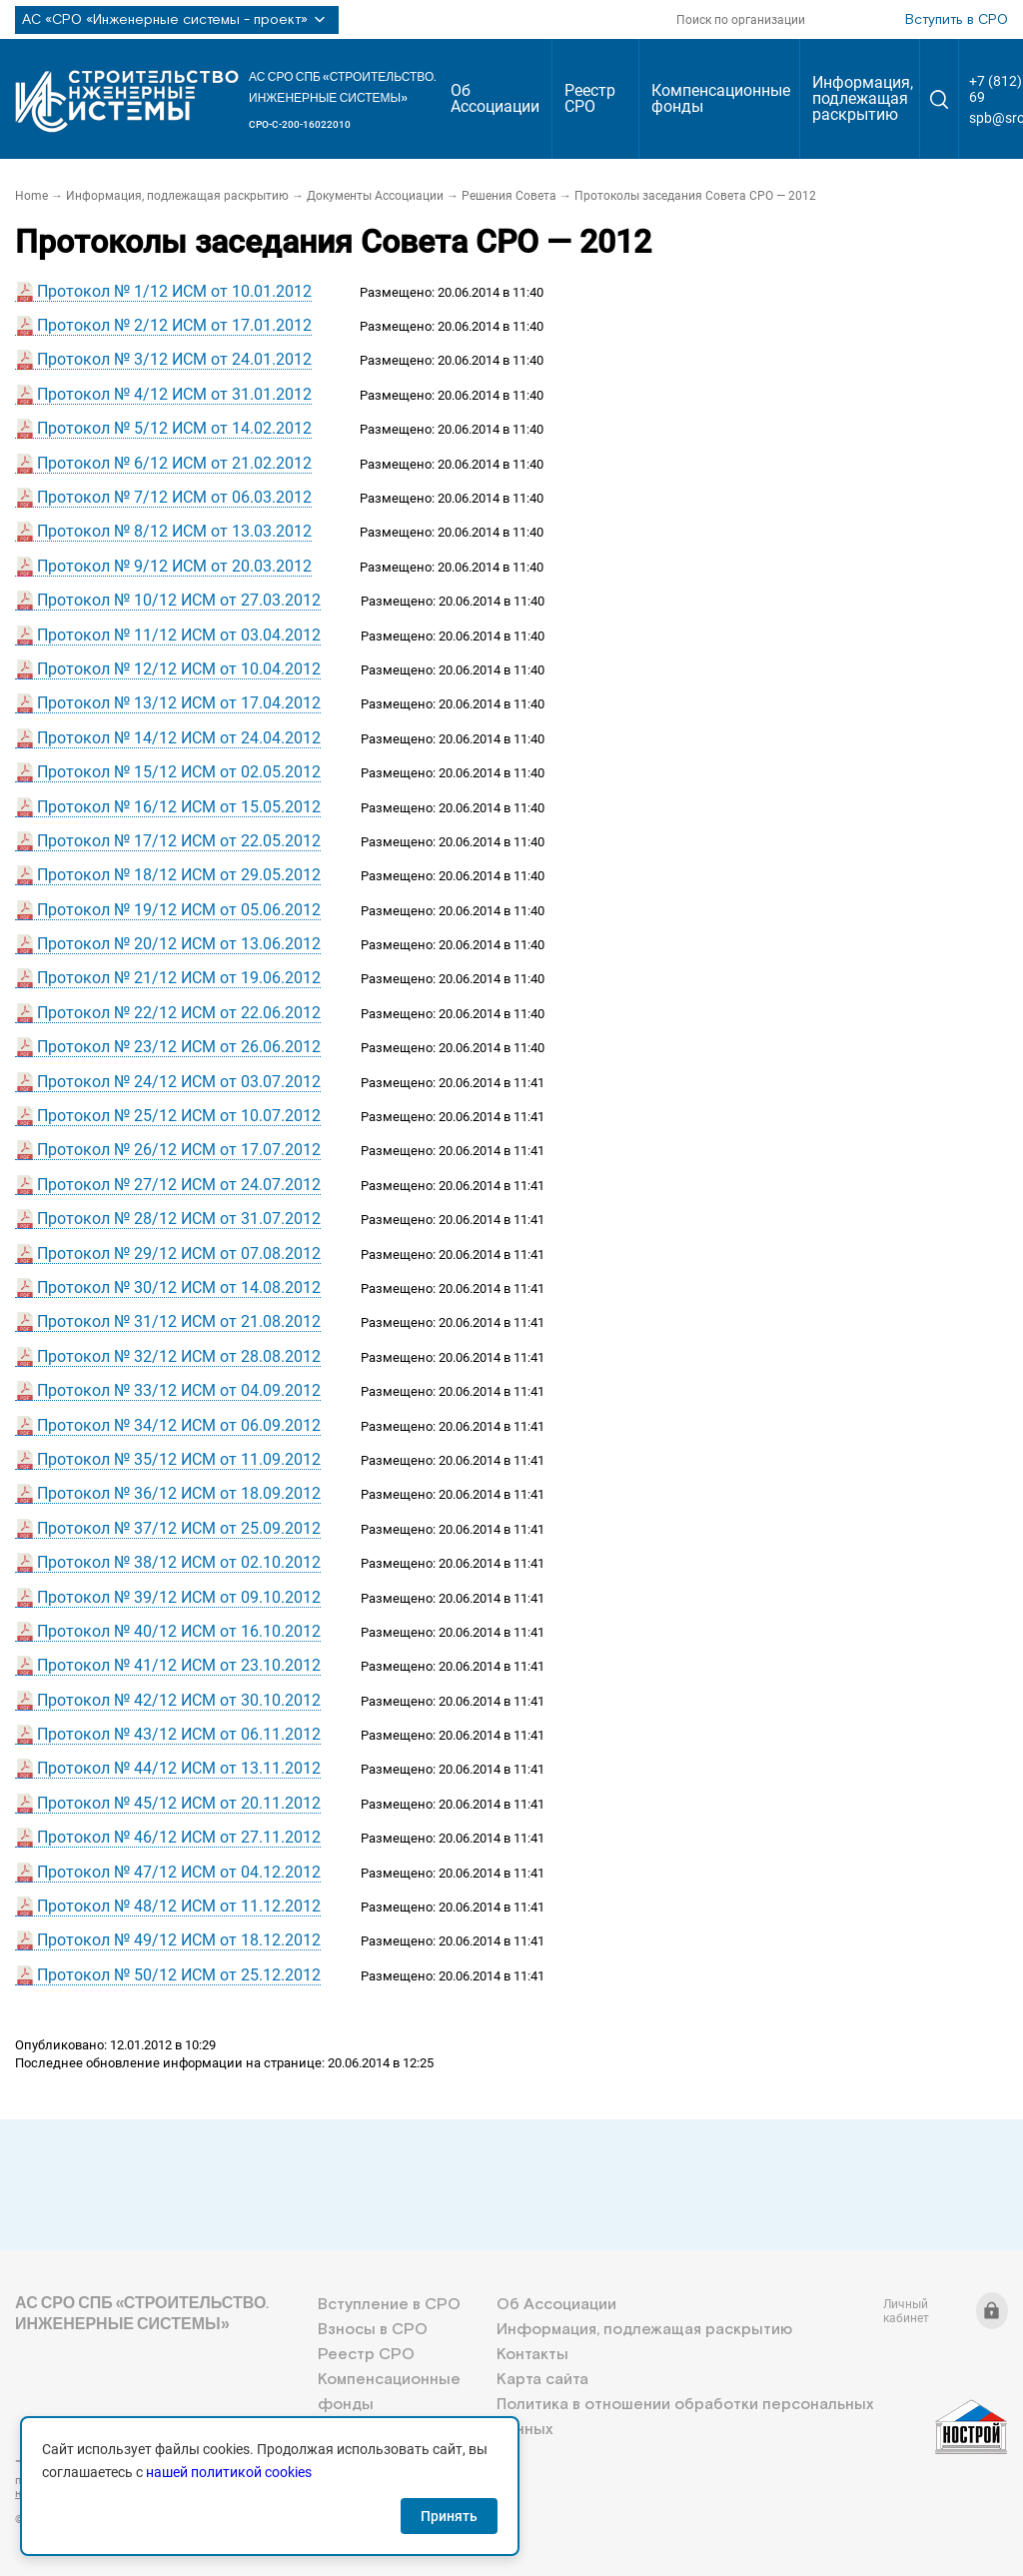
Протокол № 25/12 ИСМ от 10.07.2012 (179, 1115)
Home (31, 196)
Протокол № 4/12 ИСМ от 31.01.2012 (174, 394)
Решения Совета (509, 196)
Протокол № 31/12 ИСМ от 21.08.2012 (179, 1321)
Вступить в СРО (956, 20)
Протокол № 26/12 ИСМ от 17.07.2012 (179, 1149)
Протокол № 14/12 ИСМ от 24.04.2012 (179, 737)
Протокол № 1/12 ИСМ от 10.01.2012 (174, 291)
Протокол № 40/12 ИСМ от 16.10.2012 (179, 1631)
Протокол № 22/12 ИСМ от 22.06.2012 (179, 1012)
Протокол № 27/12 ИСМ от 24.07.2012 (179, 1184)
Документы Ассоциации (375, 196)
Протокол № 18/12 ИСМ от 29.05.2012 (179, 874)
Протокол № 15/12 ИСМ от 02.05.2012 (179, 771)
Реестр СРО (589, 98)
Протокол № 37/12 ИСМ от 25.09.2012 (179, 1528)
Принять (449, 2516)
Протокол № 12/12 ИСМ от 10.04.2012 (179, 668)
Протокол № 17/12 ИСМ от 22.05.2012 (179, 840)
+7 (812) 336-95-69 (105, 2461)
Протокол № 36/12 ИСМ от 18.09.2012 (179, 1493)
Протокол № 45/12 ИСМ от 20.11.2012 (179, 1803)
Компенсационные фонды (720, 98)
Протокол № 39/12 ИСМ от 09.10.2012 (179, 1597)
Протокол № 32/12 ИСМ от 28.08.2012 (179, 1356)
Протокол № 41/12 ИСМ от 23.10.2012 (179, 1665)
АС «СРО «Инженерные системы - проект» (177, 20)
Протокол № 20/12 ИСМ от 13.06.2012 (179, 943)
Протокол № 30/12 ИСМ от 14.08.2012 (179, 1287)
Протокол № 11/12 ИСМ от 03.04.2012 (179, 635)
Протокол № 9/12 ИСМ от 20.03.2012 (174, 566)
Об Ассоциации (495, 98)
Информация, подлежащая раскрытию (862, 98)
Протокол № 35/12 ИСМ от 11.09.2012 (179, 1459)
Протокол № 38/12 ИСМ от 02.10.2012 (179, 1562)
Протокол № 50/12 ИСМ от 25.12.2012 (179, 1974)
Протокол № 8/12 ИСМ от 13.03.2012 (174, 531)
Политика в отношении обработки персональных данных (685, 2417)
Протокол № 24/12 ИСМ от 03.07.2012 (179, 1081)
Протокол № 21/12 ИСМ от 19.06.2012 (179, 977)
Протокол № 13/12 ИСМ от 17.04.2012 (179, 702)
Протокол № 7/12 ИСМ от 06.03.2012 (174, 497)
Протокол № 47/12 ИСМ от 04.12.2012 (179, 1872)
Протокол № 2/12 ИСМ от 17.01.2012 (174, 325)
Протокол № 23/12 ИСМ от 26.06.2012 (179, 1046)
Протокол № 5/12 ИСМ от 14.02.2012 (174, 428)
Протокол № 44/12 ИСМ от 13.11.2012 (179, 1768)
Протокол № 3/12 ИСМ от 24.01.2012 (174, 359)
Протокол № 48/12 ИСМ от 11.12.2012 (179, 1906)
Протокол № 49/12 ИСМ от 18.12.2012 (179, 1940)
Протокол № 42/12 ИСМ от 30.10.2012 (179, 1700)
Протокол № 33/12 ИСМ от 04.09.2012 (179, 1390)
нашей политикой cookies (229, 2472)
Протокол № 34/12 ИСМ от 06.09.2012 (179, 1425)
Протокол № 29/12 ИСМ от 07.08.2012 (179, 1253)
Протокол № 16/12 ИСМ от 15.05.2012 (179, 806)
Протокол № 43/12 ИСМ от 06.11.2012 (179, 1734)
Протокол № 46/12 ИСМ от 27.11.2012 (179, 1837)
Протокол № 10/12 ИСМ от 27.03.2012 (179, 600)
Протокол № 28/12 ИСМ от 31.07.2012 (179, 1218)
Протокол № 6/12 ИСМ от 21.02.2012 (174, 463)
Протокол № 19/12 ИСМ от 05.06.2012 (179, 909)
